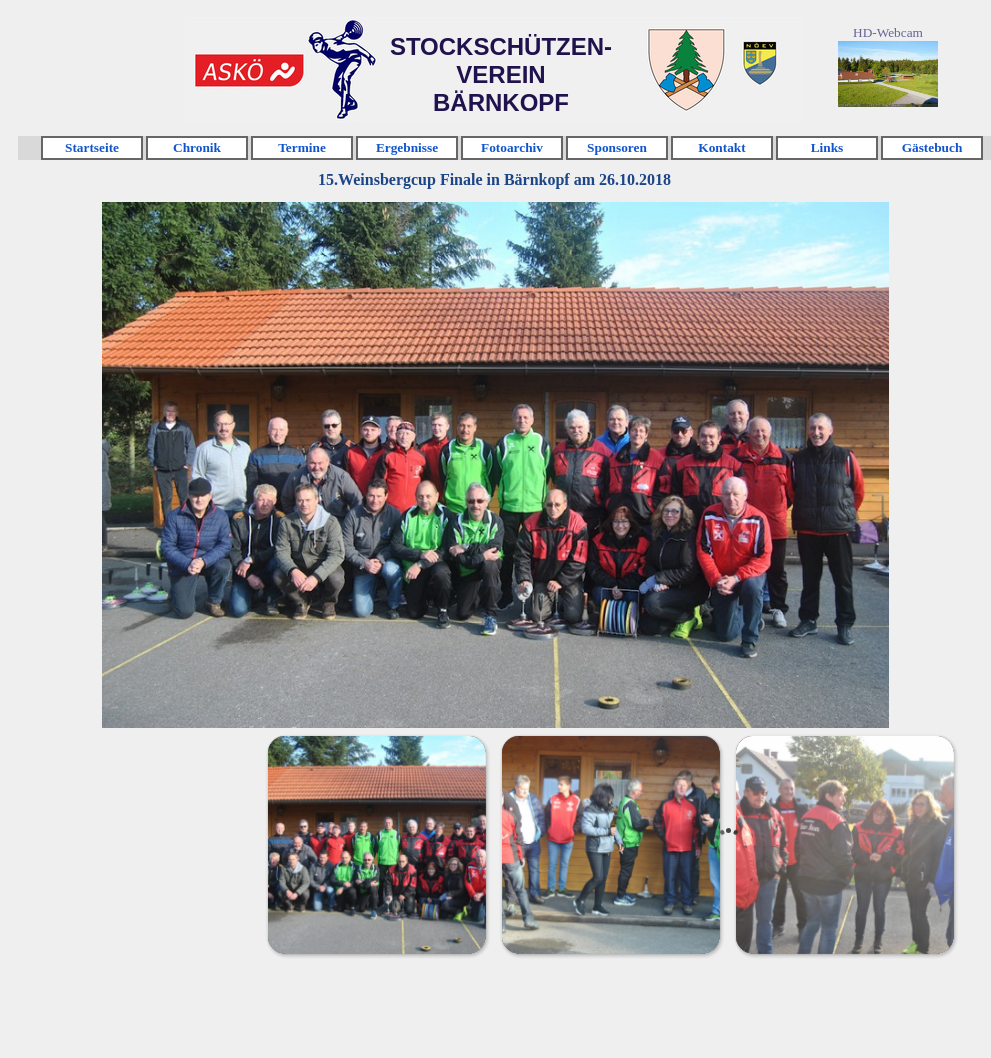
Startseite (92, 147)
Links (827, 147)
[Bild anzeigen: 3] (844, 844)
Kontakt (721, 147)
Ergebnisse (407, 147)
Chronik (197, 147)
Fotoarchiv (512, 147)
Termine (302, 147)
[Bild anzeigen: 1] (376, 844)
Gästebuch (932, 147)
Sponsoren (617, 147)
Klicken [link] (684, 43)
